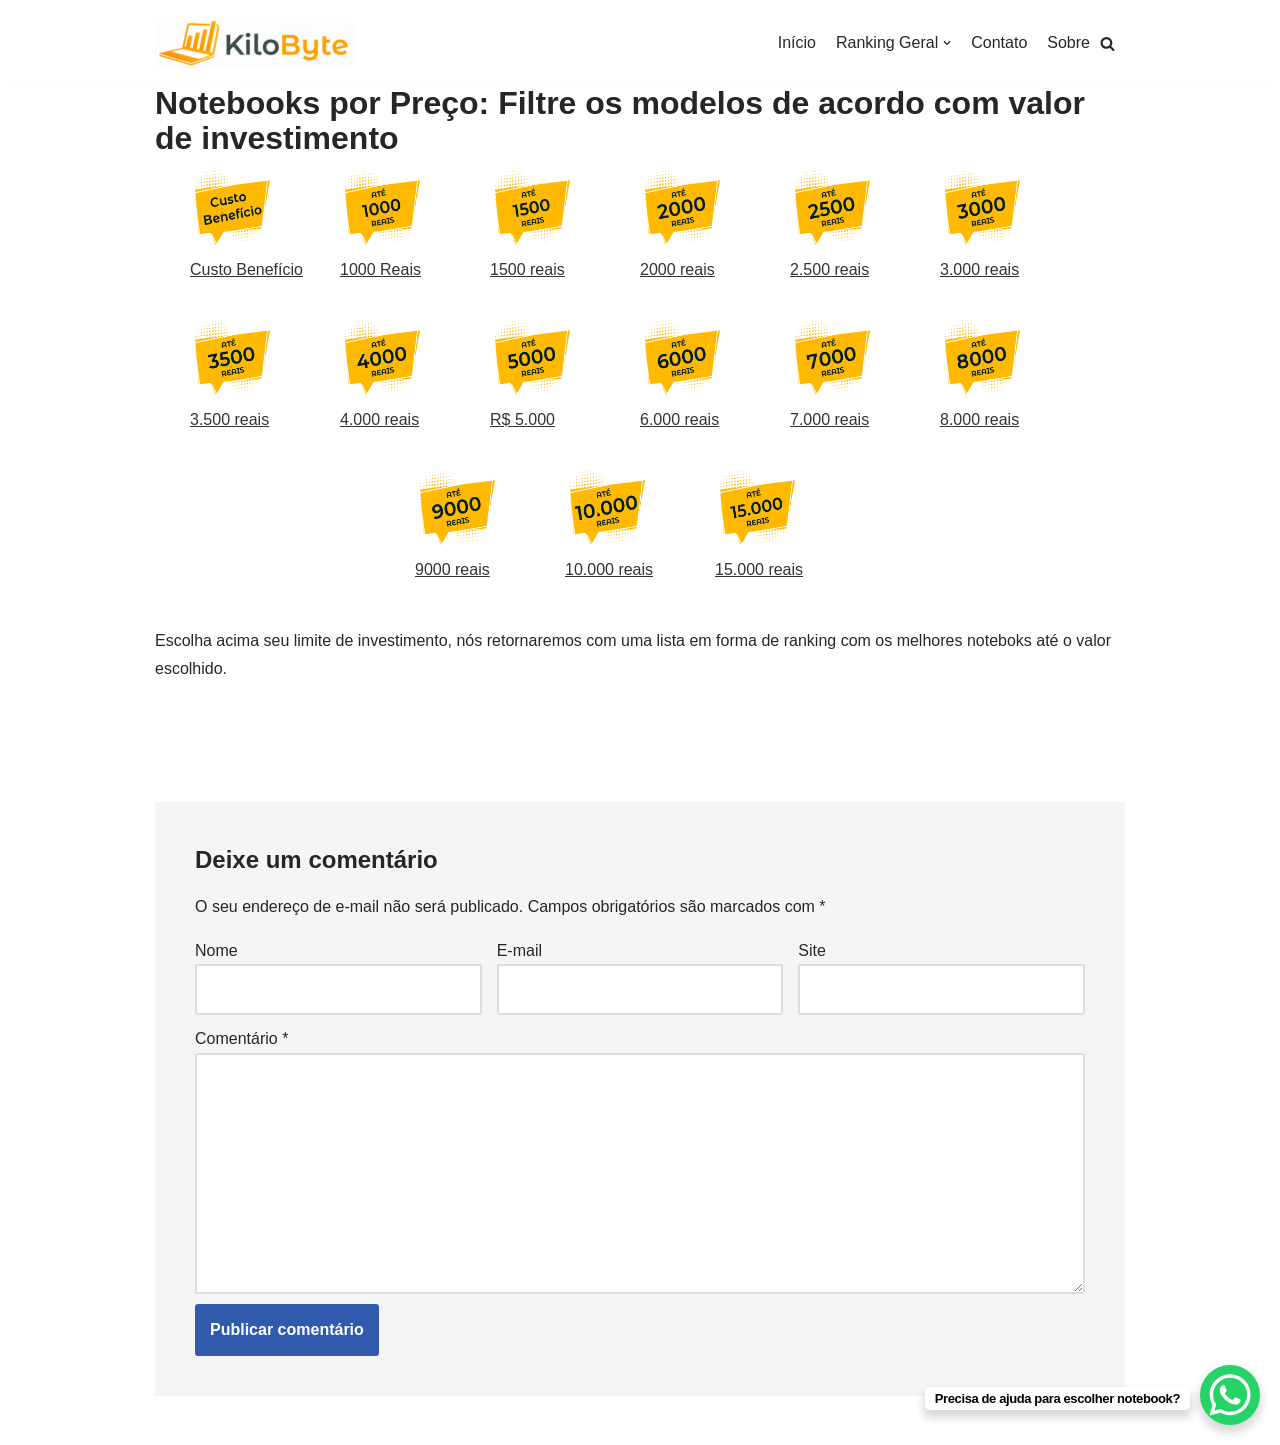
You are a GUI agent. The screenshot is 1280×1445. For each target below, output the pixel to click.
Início (797, 42)
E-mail (519, 950)
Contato (999, 42)
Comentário (241, 1038)
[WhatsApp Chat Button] (1230, 1395)
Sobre (1068, 42)
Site (812, 950)
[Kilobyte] (255, 43)
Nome (216, 950)
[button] (1107, 43)
